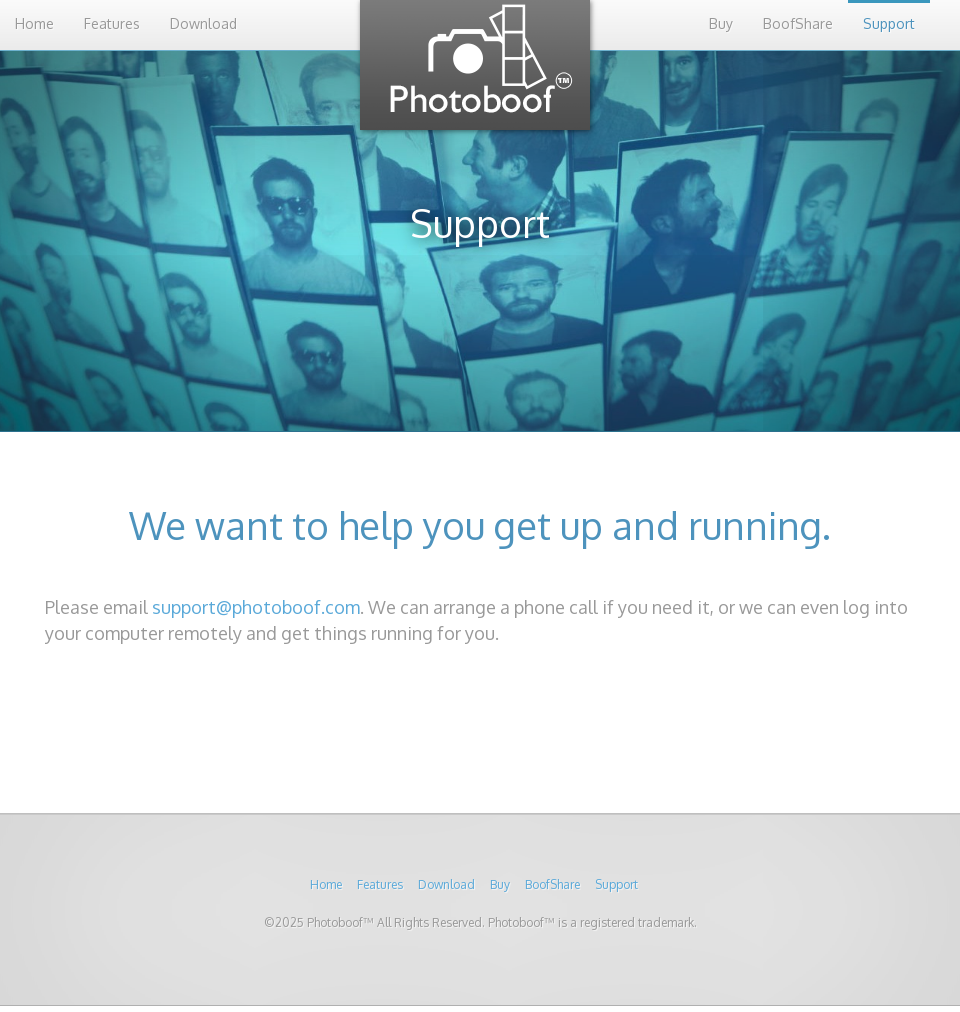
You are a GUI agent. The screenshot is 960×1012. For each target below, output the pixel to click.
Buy (721, 23)
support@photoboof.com (256, 607)
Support (889, 23)
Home (34, 23)
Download (203, 23)
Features (112, 23)
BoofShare (798, 23)
